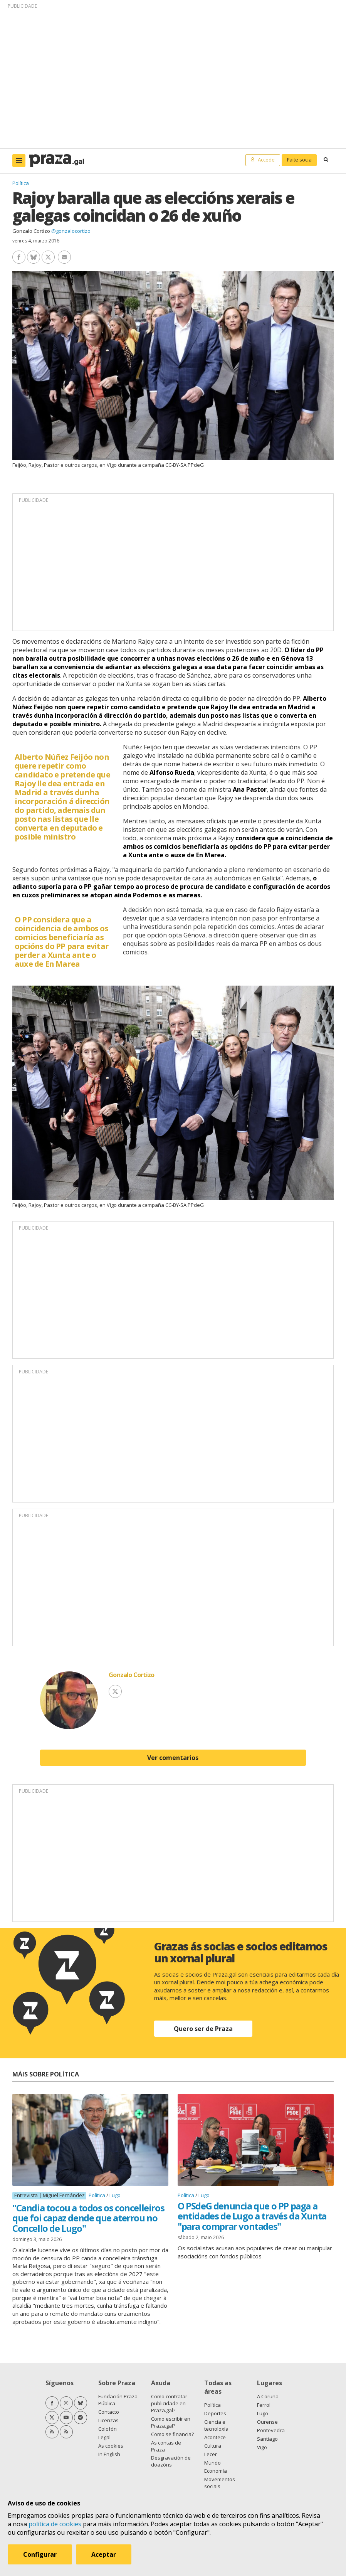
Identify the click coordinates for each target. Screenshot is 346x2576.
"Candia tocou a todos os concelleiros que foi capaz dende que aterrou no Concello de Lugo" (88, 2217)
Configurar (40, 2554)
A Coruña (268, 2396)
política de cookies (55, 2524)
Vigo (262, 2447)
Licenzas (108, 2420)
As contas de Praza (166, 2446)
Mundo (212, 2462)
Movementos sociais (219, 2483)
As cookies (110, 2445)
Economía (215, 2470)
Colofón (107, 2428)
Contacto (108, 2411)
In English (109, 2454)
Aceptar (103, 2554)
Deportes (215, 2413)
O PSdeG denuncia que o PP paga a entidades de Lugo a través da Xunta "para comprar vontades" (252, 2216)
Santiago (267, 2438)
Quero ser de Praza (203, 2028)
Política (20, 183)
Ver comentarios (172, 1757)
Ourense (267, 2421)
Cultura (212, 2445)
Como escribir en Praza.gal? (170, 2422)
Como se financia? (172, 2434)
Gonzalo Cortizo (31, 230)
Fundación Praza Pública (118, 2400)
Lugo (115, 2195)
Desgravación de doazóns (171, 2461)
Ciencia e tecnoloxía (216, 2425)
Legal (104, 2437)
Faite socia (299, 159)
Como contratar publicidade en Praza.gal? (169, 2403)
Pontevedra (271, 2430)
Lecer (210, 2454)
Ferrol (263, 2404)
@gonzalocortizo (71, 230)
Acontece (215, 2437)
